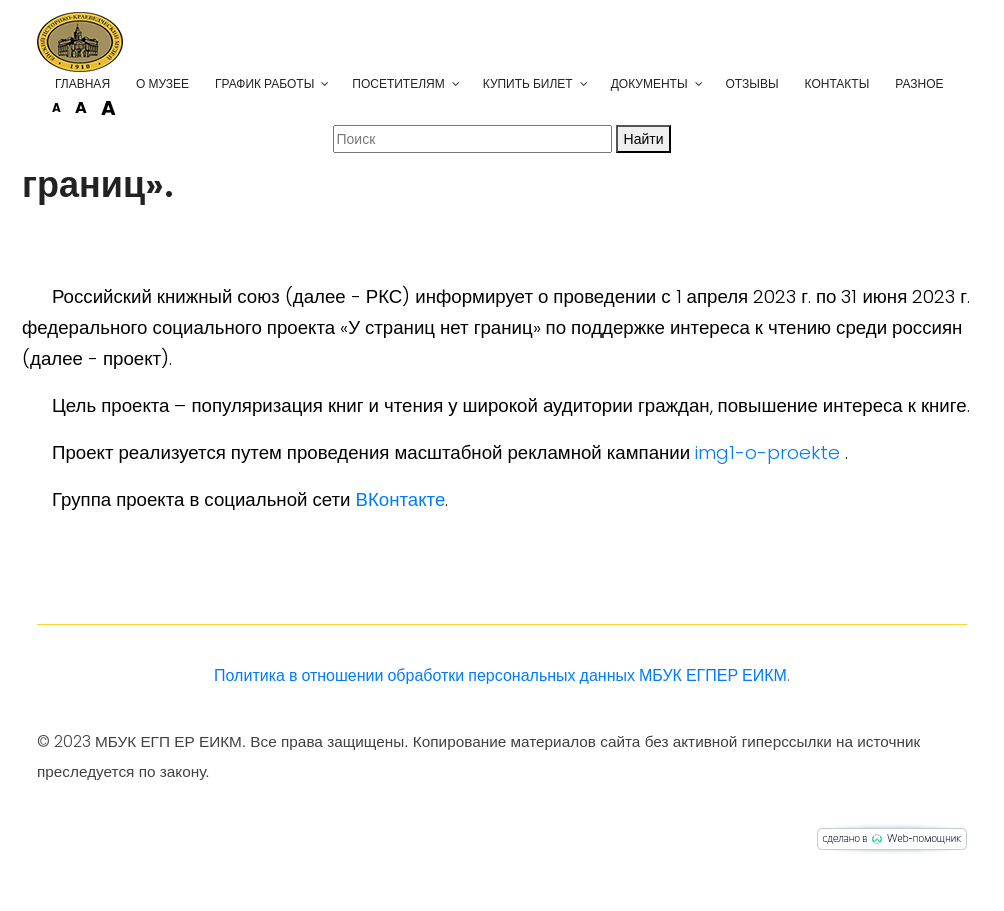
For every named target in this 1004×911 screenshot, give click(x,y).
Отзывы (752, 83)
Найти (644, 139)
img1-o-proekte (767, 452)
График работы (264, 83)
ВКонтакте (401, 499)
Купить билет (528, 83)
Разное (919, 83)
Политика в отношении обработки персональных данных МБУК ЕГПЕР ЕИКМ (500, 675)
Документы (649, 83)
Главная (82, 83)
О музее (162, 83)
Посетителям (398, 83)
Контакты (837, 83)
